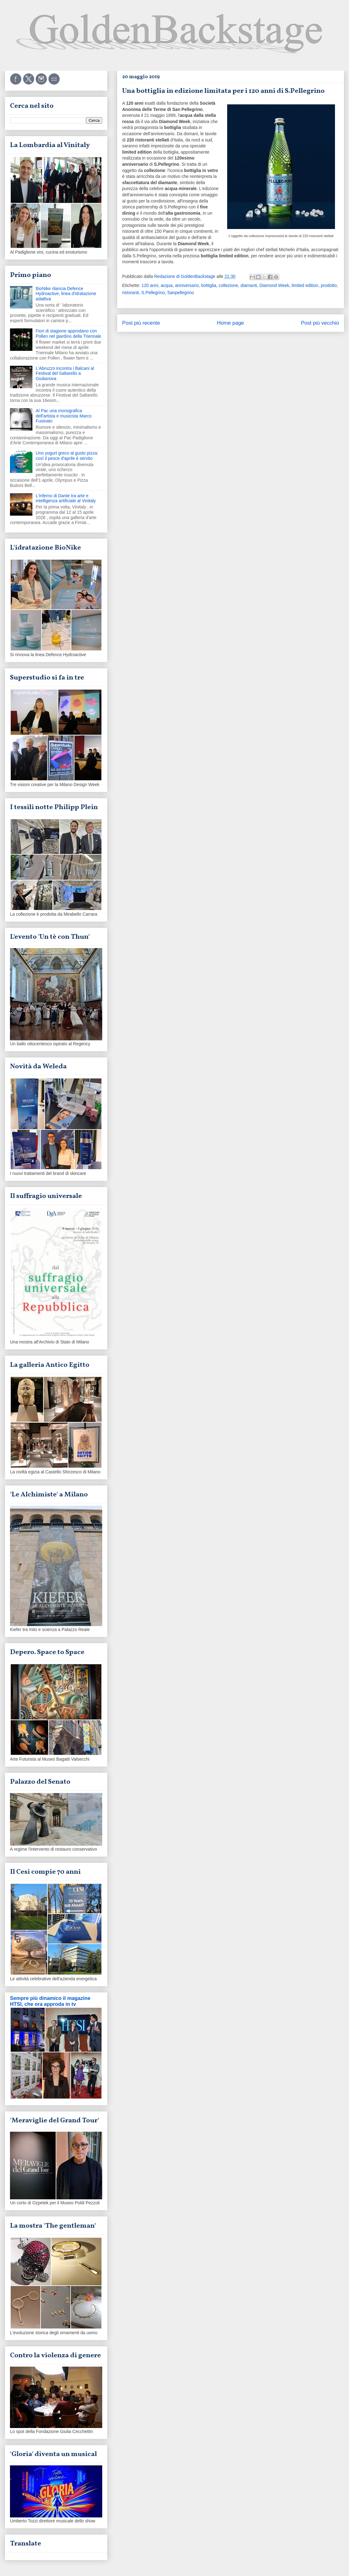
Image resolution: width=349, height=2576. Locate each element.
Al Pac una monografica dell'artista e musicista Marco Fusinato (64, 416)
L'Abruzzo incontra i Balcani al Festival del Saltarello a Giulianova (65, 373)
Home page (230, 323)
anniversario (187, 285)
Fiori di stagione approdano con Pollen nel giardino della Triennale (68, 333)
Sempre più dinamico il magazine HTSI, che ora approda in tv (50, 2001)
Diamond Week (274, 285)
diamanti (249, 285)
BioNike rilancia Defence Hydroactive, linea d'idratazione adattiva (66, 294)
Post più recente (141, 323)
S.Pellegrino (153, 292)
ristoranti (130, 292)
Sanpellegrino (180, 292)
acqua (167, 285)
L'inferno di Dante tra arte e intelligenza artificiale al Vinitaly (66, 498)
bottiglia (208, 285)
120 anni (149, 285)
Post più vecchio (320, 323)
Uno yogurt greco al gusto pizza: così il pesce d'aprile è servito (67, 456)
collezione (228, 285)
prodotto (329, 285)
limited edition (305, 285)
